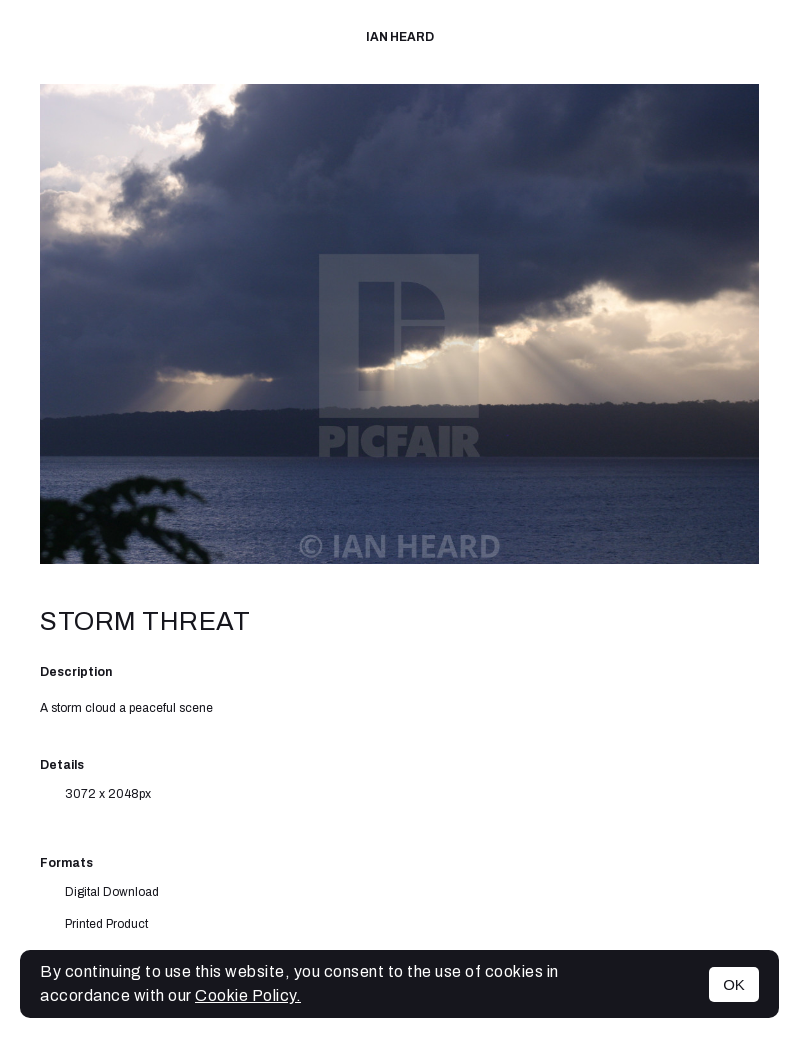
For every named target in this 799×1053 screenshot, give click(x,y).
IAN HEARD (400, 37)
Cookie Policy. (248, 995)
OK (734, 984)
